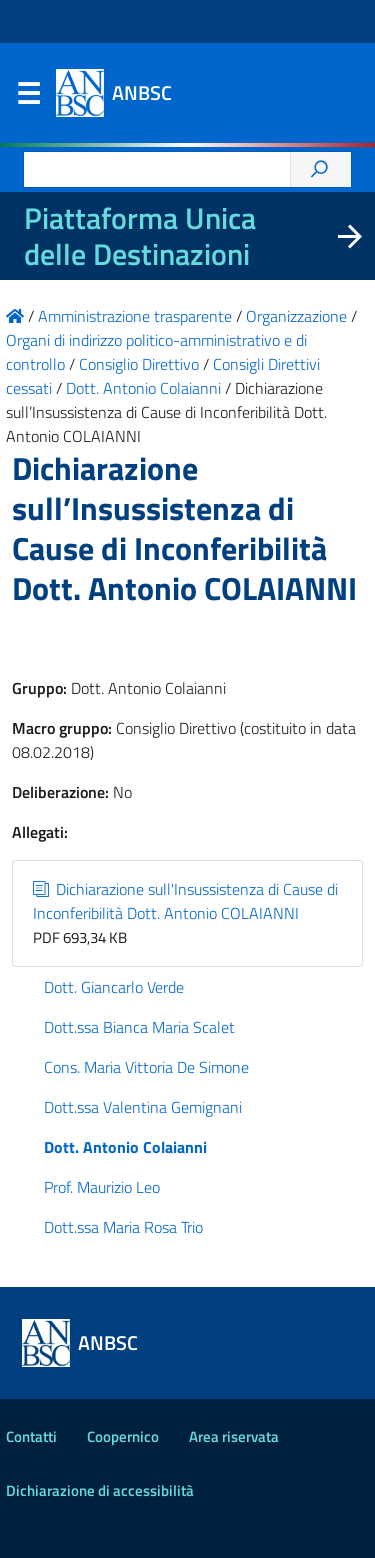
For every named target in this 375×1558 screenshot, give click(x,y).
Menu (28, 98)
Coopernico (123, 1436)
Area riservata (234, 1436)
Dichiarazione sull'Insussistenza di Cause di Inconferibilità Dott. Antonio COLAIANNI (185, 901)
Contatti (31, 1436)
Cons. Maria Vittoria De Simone (146, 1067)
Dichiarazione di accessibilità (100, 1490)
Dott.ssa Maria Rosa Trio (123, 1227)
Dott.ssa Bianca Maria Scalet (139, 1027)
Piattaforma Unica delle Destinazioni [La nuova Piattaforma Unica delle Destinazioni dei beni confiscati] (140, 236)
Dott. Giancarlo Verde (114, 987)
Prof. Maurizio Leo (102, 1187)
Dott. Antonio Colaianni (125, 1147)
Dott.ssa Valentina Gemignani (143, 1107)
